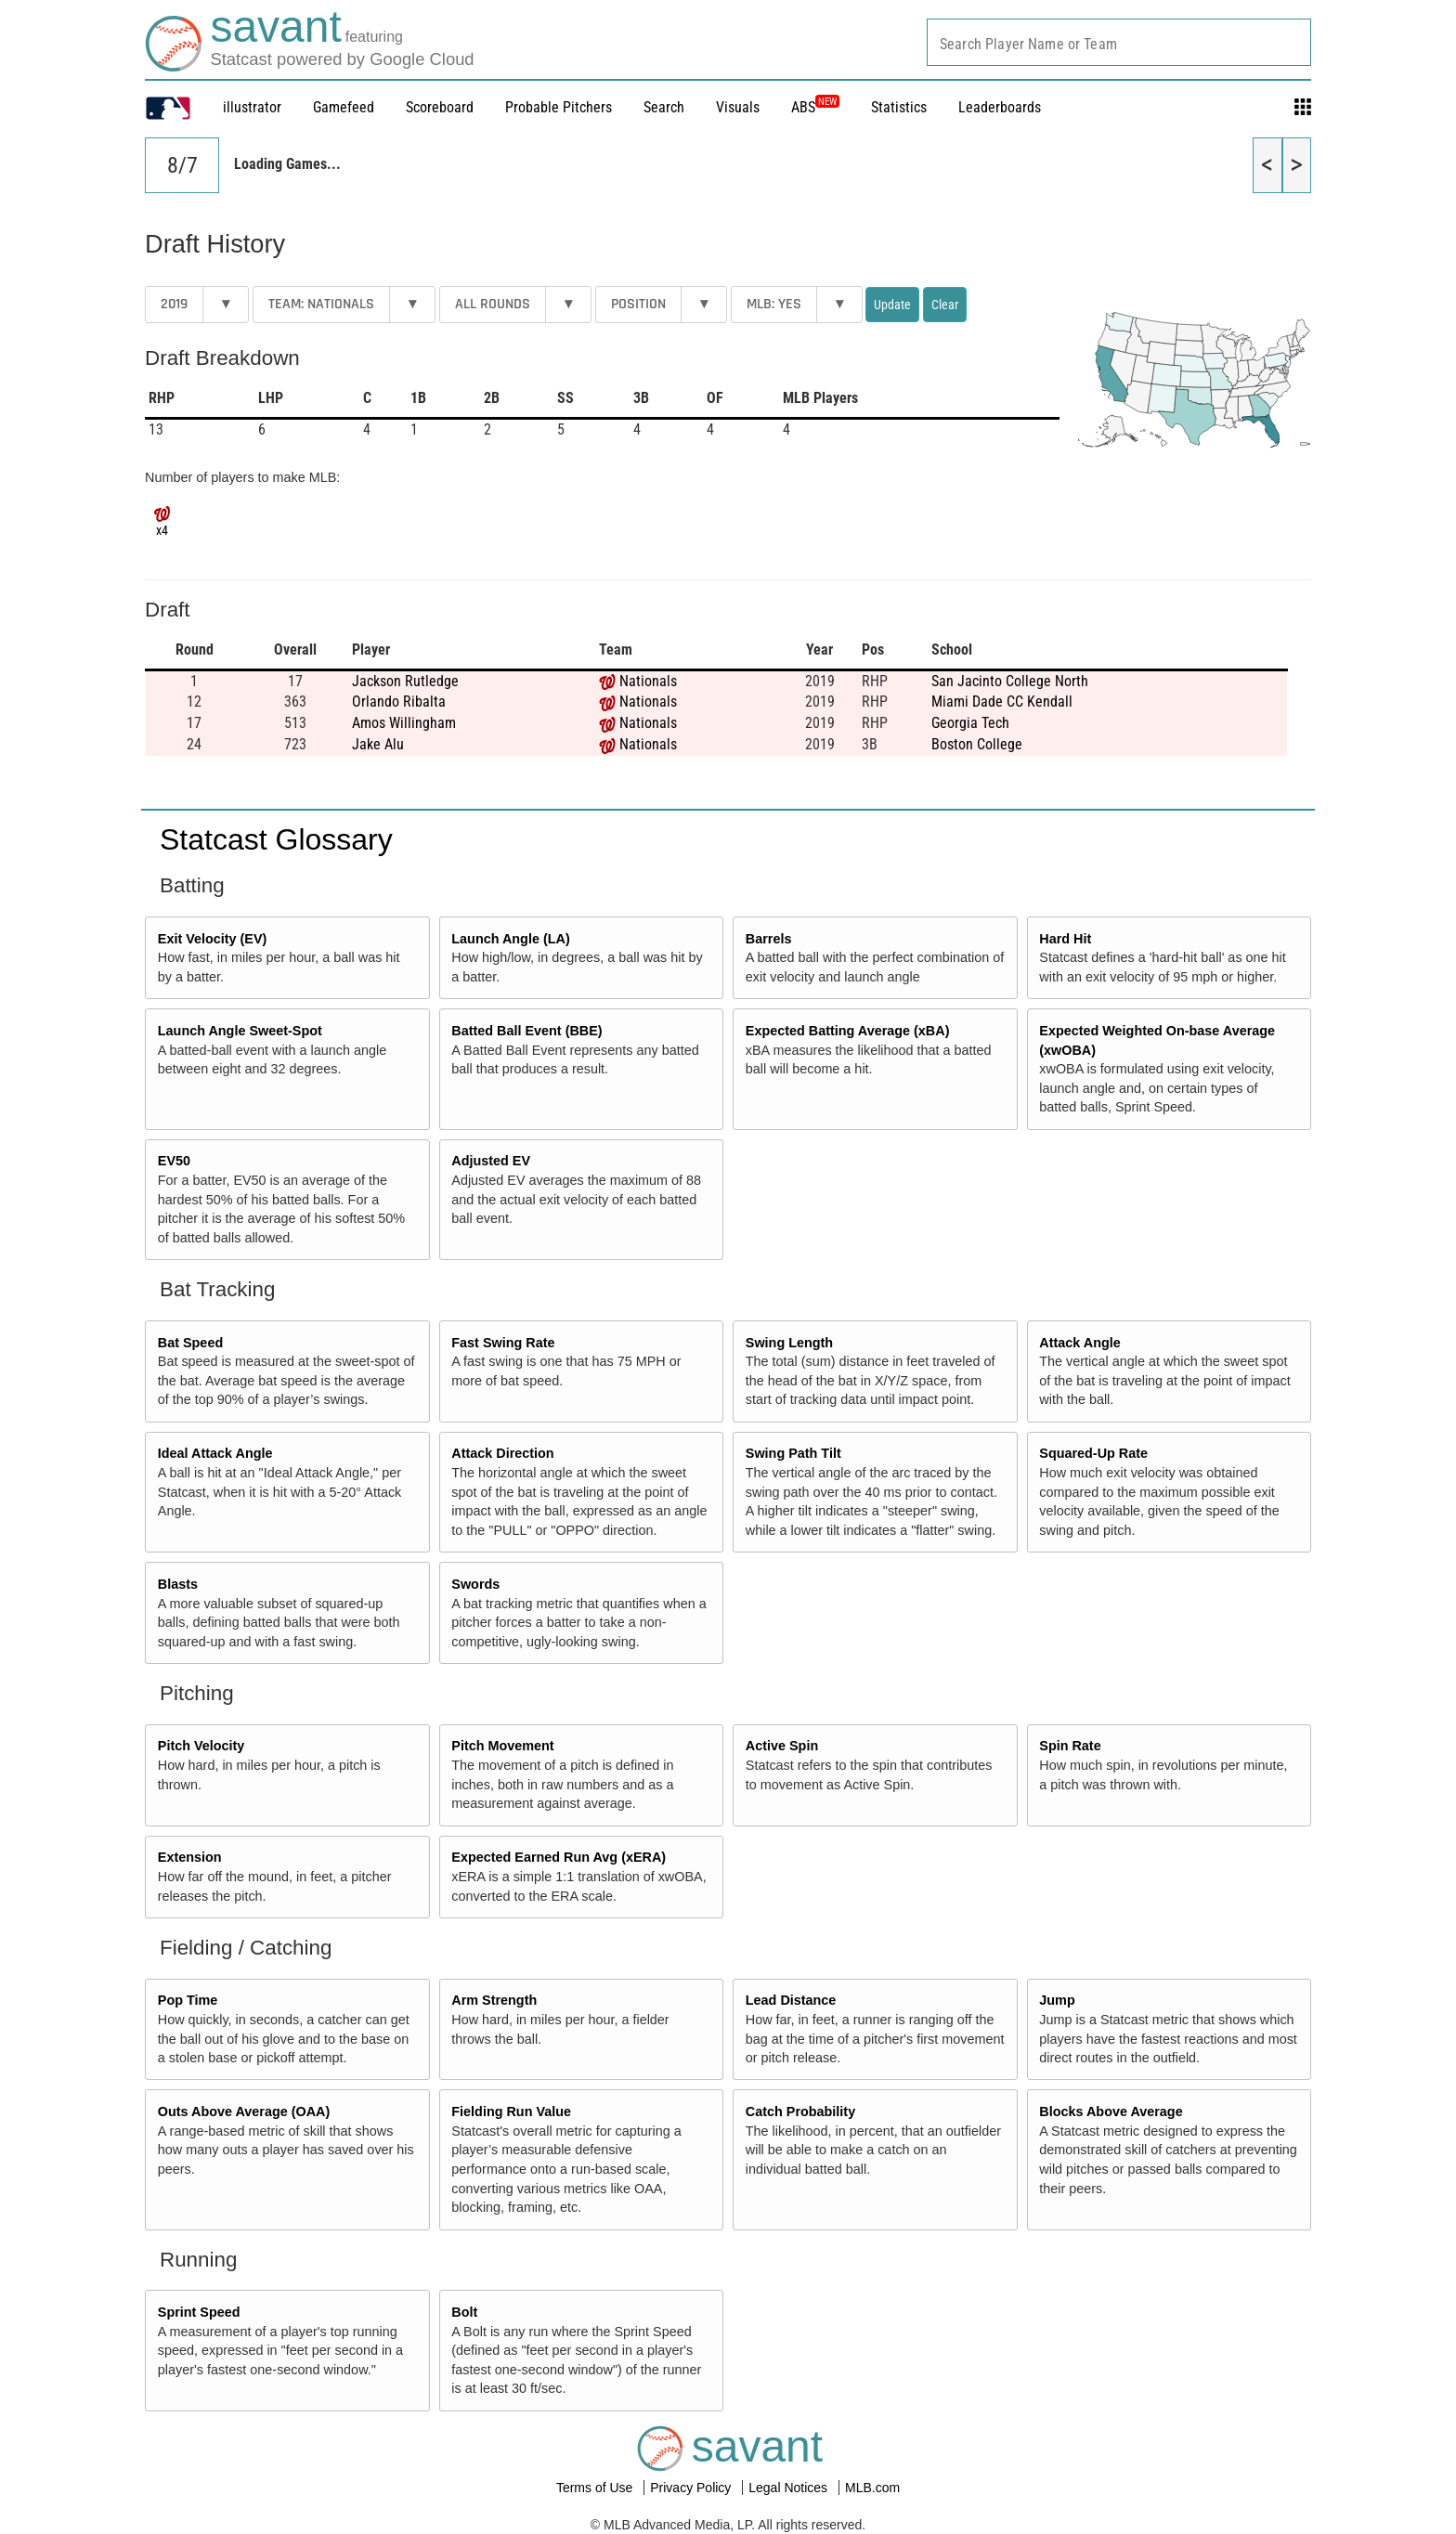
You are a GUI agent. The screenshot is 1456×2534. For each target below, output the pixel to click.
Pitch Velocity (201, 1745)
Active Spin (782, 1745)
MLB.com (872, 2487)
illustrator (252, 107)
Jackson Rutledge (405, 681)
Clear (944, 304)
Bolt (464, 2312)
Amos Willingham (404, 723)
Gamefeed (343, 107)
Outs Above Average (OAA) (244, 2111)
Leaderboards (999, 107)
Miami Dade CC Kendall (1001, 701)
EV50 (174, 1160)
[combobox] (1119, 42)
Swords (475, 1584)
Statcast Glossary (276, 839)
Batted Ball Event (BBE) (526, 1030)
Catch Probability (800, 2111)
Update (892, 304)
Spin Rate (1069, 1745)
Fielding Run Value (511, 2111)
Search (664, 107)
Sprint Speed (199, 2312)
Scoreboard (440, 107)
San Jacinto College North (1009, 681)
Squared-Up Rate (1093, 1453)
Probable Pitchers (558, 107)
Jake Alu (378, 744)
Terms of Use (596, 2487)
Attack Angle (1079, 1342)
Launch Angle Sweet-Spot (240, 1030)
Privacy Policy (692, 2487)
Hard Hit (1065, 938)
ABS (815, 107)
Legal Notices (789, 2487)
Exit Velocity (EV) (212, 938)
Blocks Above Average (1110, 2111)
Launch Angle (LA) (510, 938)
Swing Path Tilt (793, 1453)
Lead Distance (791, 2000)
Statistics (899, 107)
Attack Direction (502, 1453)
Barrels (769, 938)
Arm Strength (494, 2000)
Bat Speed (190, 1342)
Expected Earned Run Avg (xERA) (558, 1857)
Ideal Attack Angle (215, 1453)
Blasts (178, 1584)
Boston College (976, 744)
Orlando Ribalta (399, 701)
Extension (190, 1857)
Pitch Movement (502, 1745)
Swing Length (789, 1342)
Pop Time (188, 2000)
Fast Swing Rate (502, 1342)
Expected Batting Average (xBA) (848, 1030)
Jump (1056, 2000)
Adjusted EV (490, 1160)
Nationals (648, 681)
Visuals (738, 107)
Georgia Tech (970, 723)
